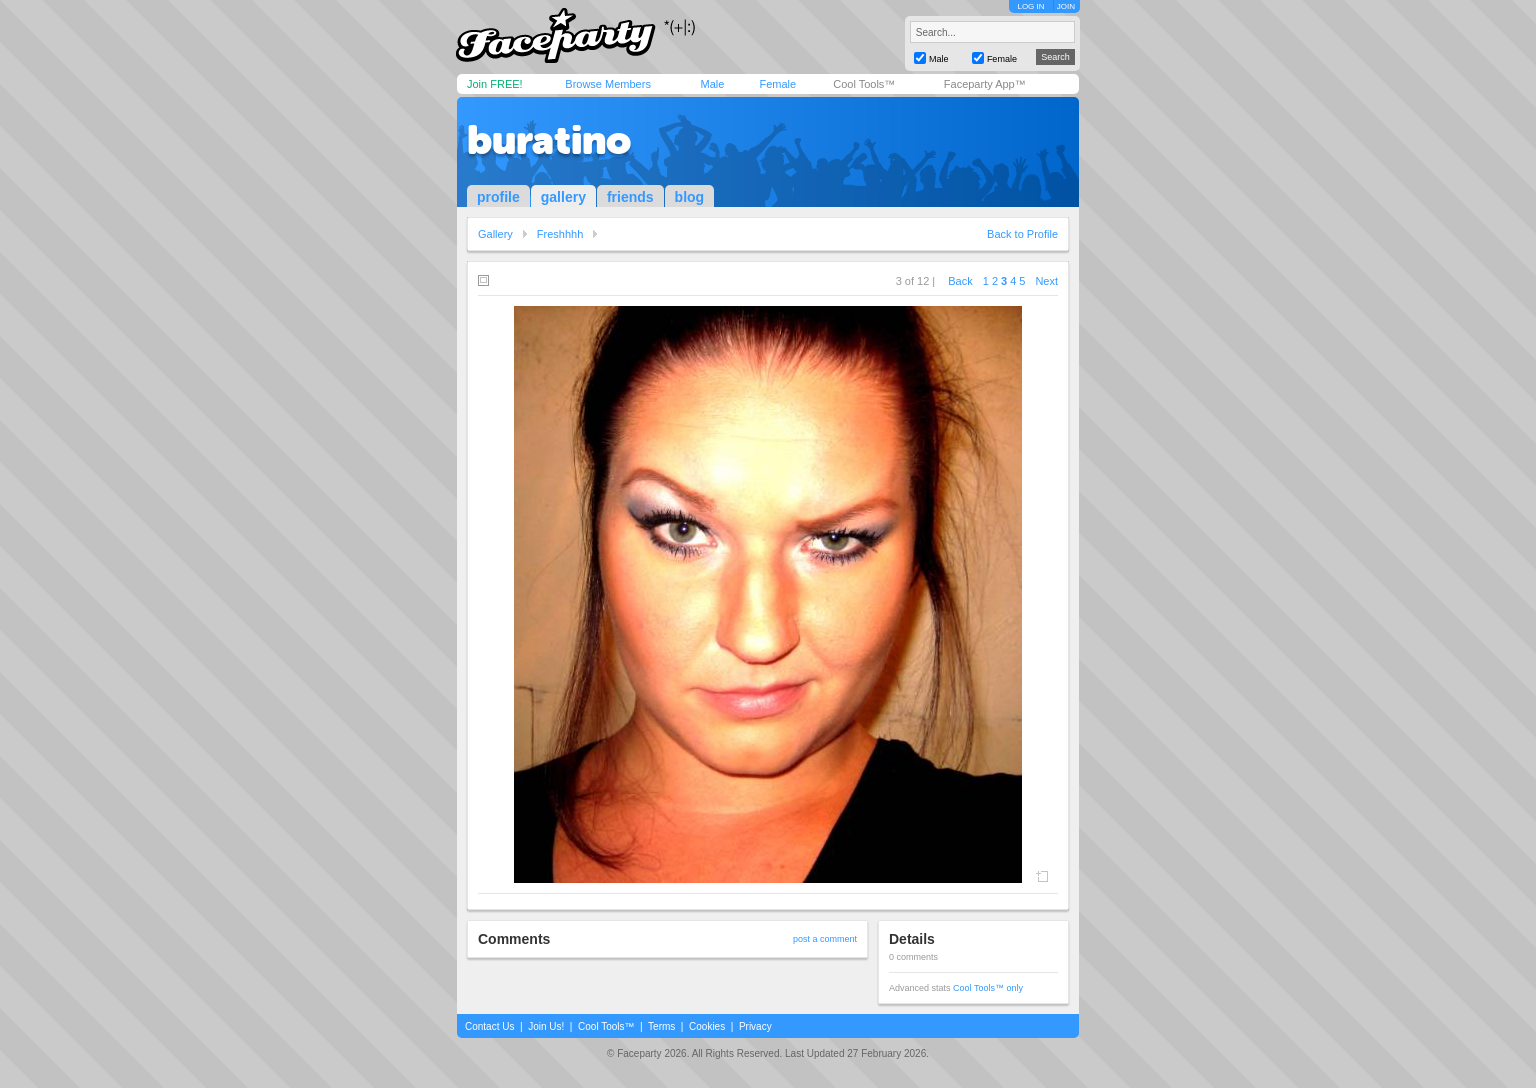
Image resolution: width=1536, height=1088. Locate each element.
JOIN (1066, 6)
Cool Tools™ (864, 84)
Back (960, 281)
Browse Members (608, 84)
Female (777, 84)
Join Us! (546, 1026)
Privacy (755, 1026)
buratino (549, 140)
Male (712, 84)
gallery (563, 197)
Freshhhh (560, 234)
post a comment (825, 939)
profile (498, 197)
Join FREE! (495, 84)
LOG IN (1030, 6)
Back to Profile (1022, 234)
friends (630, 197)
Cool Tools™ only (988, 988)
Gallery (495, 234)
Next (1046, 281)
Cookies (707, 1026)
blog (690, 197)
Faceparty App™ (985, 84)
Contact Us (489, 1026)
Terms (661, 1026)
